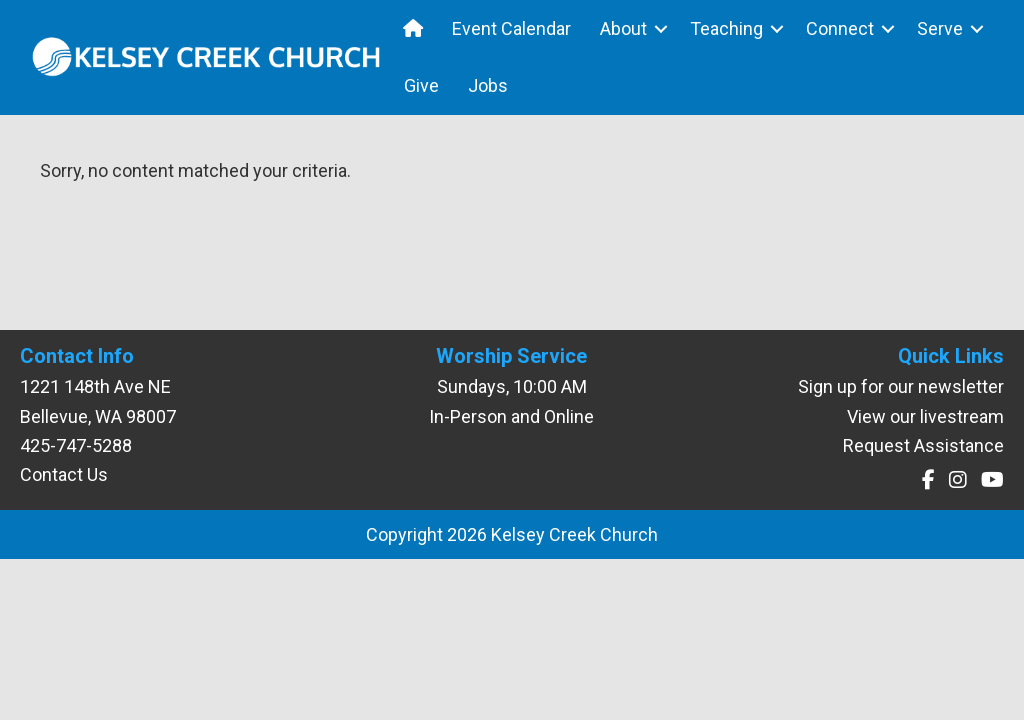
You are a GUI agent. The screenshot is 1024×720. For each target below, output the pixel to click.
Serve (940, 28)
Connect (840, 28)
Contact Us (64, 474)
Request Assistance (923, 445)
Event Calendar (511, 28)
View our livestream (925, 416)
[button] (661, 28)
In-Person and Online (511, 416)
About (623, 28)
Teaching (726, 28)
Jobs (488, 85)
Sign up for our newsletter (901, 386)
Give (421, 85)
